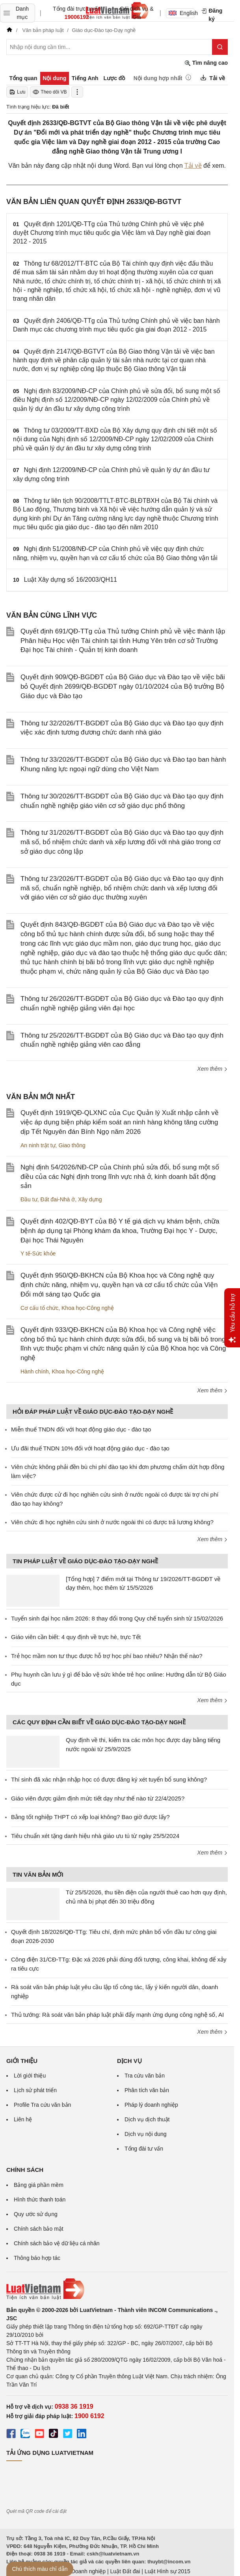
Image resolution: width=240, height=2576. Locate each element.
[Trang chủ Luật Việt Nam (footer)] (117, 2289)
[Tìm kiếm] (220, 47)
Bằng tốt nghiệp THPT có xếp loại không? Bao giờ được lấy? (90, 1817)
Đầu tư (28, 1199)
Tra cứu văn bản (145, 2075)
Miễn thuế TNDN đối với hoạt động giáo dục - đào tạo (81, 1429)
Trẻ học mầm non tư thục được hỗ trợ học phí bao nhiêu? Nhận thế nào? (107, 1655)
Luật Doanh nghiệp (82, 2571)
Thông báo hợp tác (37, 2258)
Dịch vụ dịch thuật (147, 2119)
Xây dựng (90, 1199)
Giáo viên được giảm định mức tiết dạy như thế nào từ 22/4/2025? (97, 1798)
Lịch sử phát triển (35, 2090)
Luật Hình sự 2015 (167, 2571)
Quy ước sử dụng (36, 2214)
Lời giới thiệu (30, 2075)
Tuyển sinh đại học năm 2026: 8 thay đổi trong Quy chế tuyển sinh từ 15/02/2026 (117, 1618)
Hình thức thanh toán (39, 2199)
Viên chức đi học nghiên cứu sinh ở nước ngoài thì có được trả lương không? (112, 1522)
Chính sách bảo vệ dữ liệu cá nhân (56, 2243)
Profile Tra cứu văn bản (42, 2105)
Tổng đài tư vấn (144, 2148)
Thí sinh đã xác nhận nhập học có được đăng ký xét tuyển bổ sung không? (109, 1779)
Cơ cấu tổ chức (39, 1308)
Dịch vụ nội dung (146, 2134)
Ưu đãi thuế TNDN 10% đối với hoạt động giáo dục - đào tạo (90, 1448)
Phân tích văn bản (147, 2090)
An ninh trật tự (38, 1145)
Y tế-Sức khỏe (38, 1253)
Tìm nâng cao (206, 63)
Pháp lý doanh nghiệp (151, 2105)
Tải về (193, 165)
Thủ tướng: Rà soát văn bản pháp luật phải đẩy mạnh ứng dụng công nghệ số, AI (117, 2014)
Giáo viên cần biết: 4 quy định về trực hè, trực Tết (76, 1637)
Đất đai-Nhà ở (57, 1199)
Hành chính (34, 1371)
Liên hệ (23, 2119)
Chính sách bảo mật (38, 2229)
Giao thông (72, 1145)
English (182, 13)
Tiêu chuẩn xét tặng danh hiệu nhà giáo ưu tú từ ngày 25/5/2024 (95, 1835)
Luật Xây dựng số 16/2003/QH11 (70, 579)
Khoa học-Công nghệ (87, 1308)
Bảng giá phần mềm (38, 2185)
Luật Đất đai (125, 2571)
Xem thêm (212, 1069)
